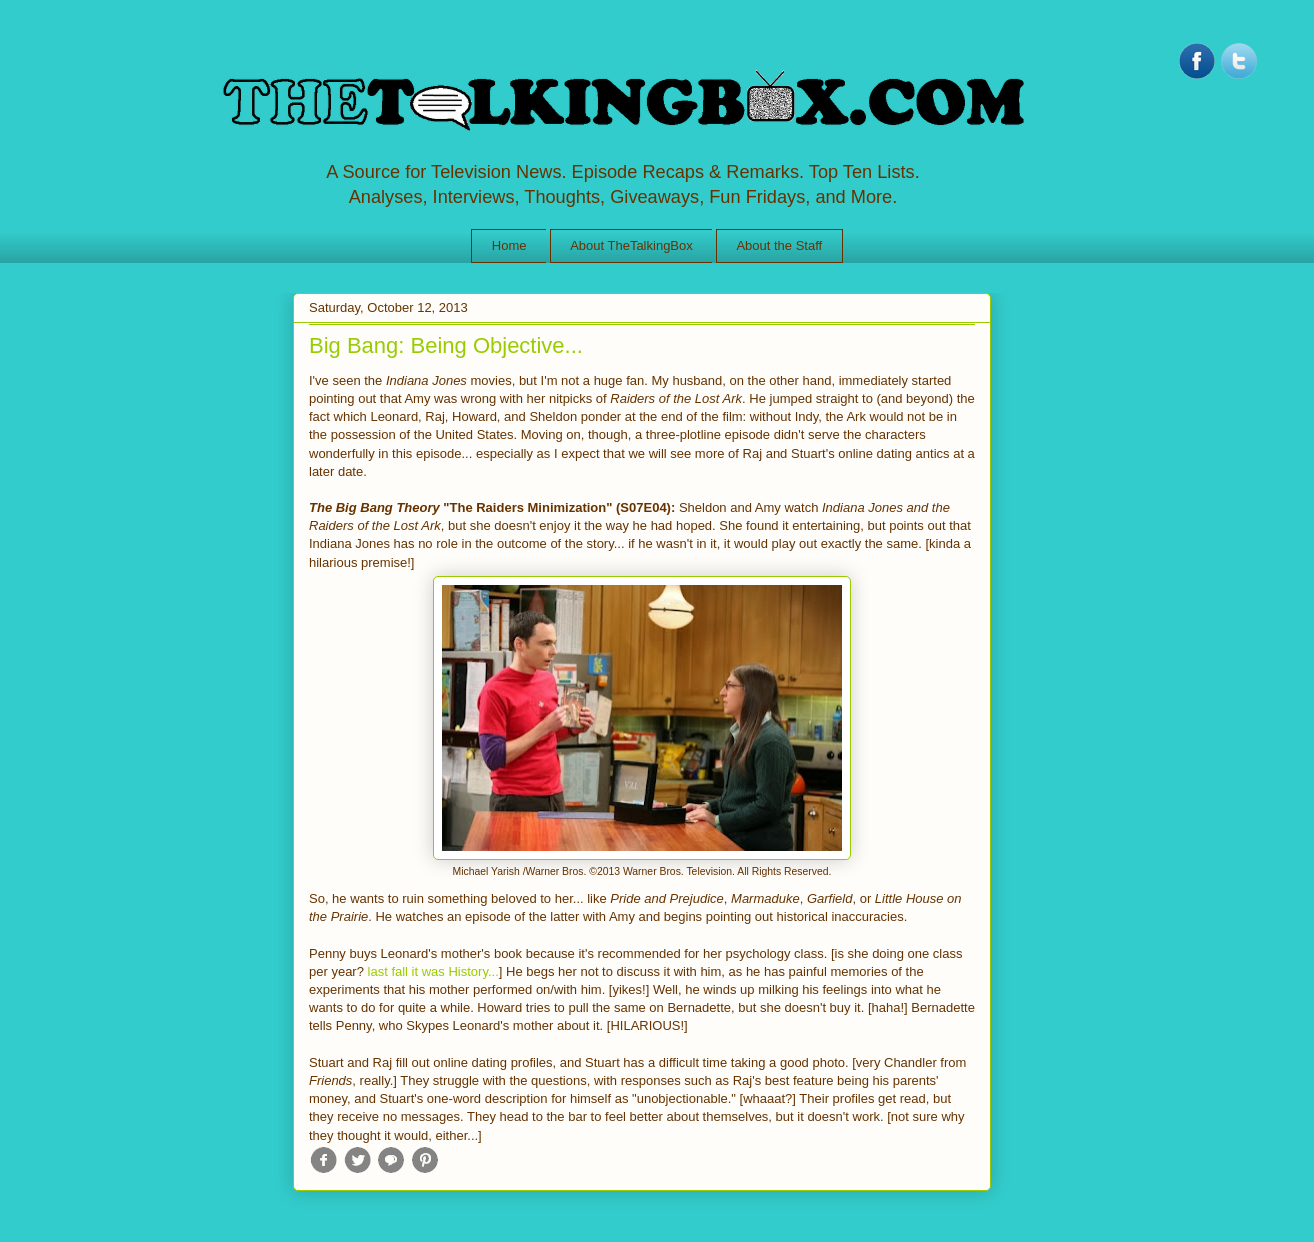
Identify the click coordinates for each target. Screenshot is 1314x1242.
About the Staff (779, 245)
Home (509, 245)
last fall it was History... (433, 971)
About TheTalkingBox (631, 245)
